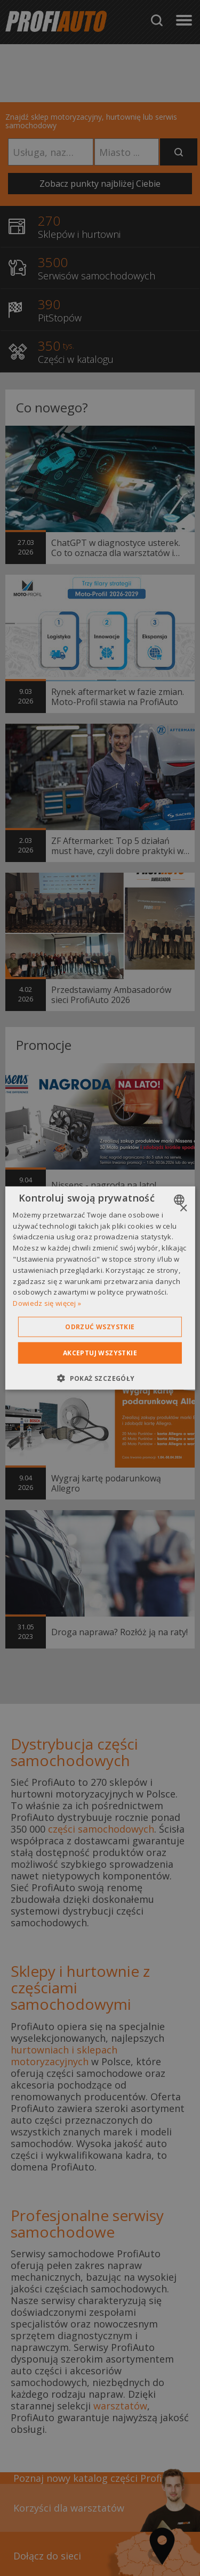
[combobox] (180, 1199)
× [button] (183, 1208)
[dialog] (100, 1288)
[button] (99, 1378)
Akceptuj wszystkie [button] (100, 1352)
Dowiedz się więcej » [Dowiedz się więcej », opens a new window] (47, 1303)
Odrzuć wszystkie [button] (99, 1326)
